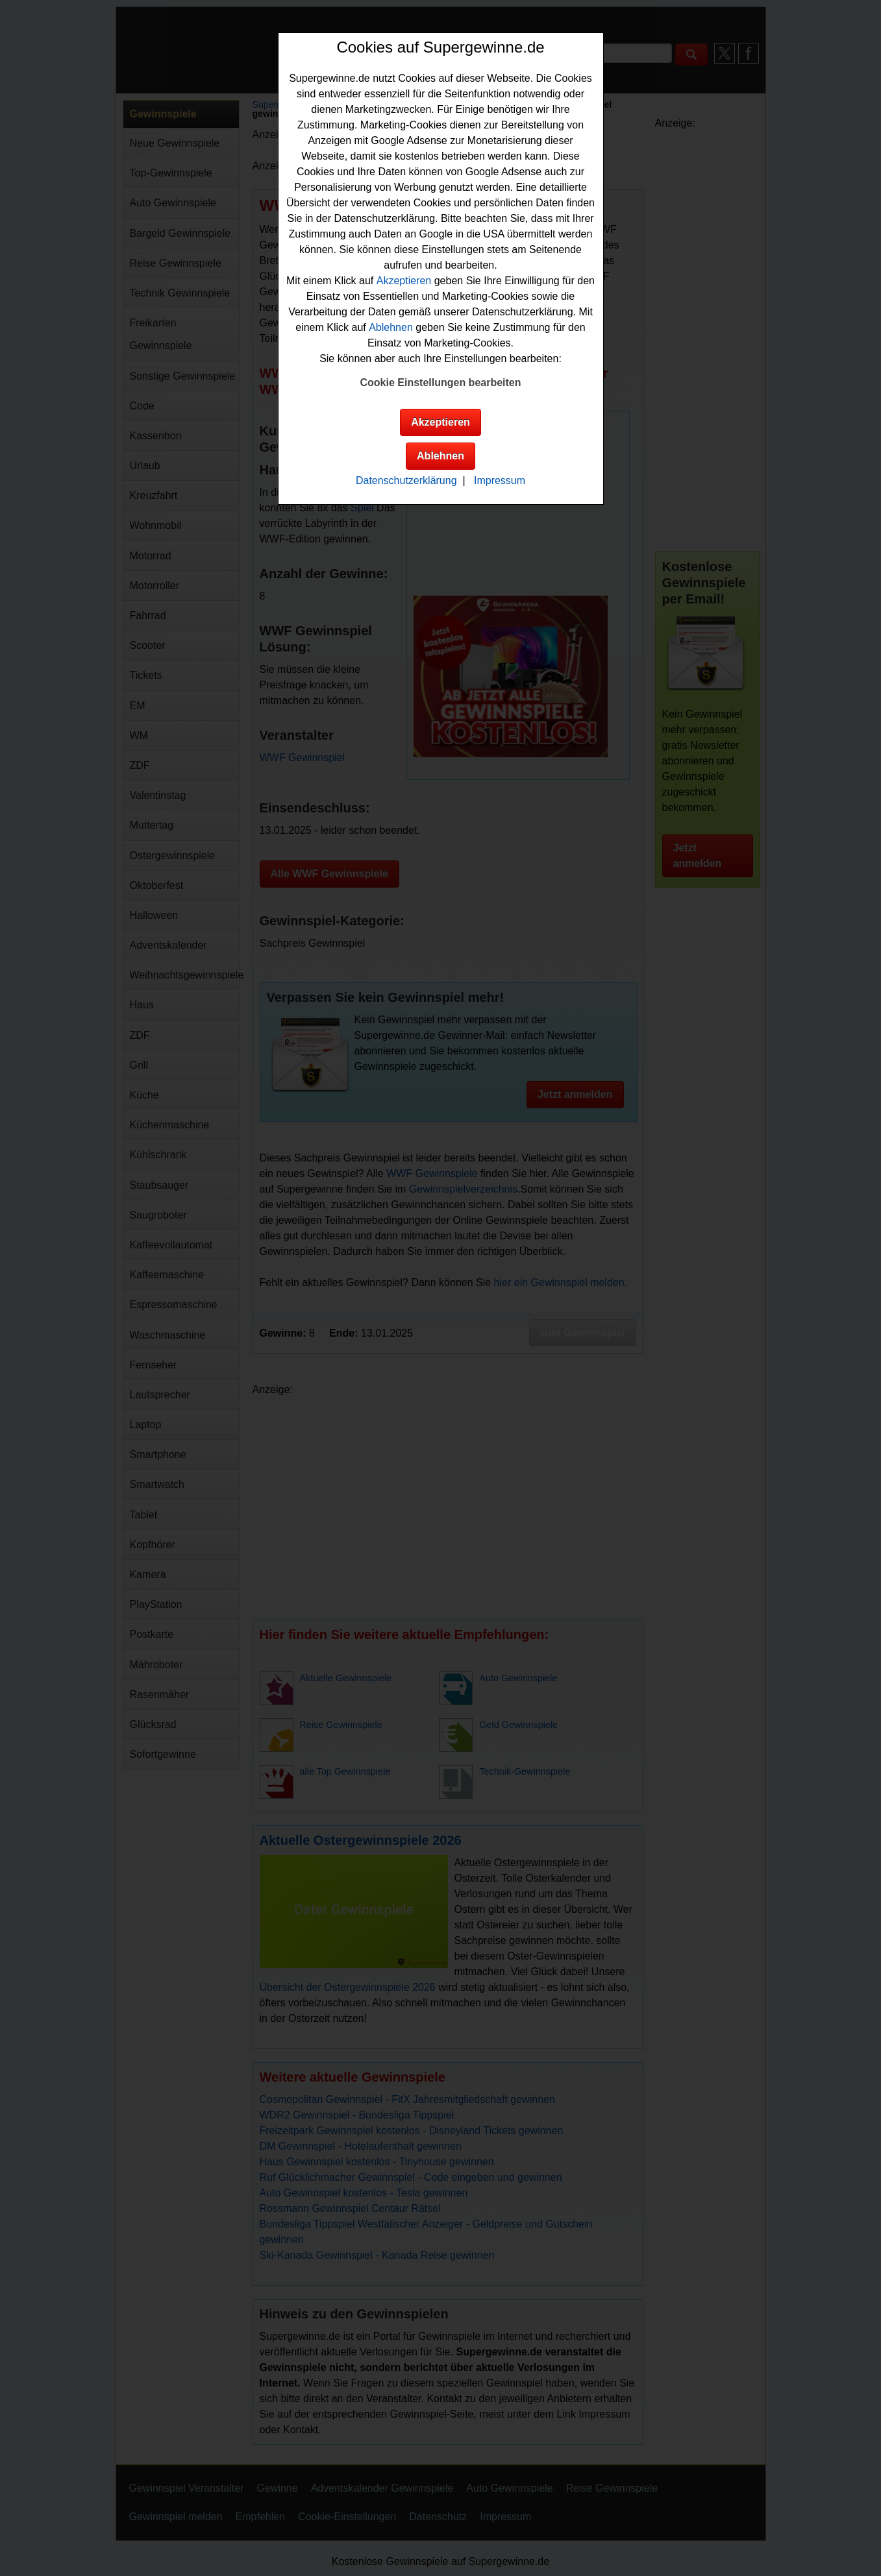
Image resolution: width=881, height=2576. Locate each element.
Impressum (499, 480)
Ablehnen (391, 327)
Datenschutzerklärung (406, 480)
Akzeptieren (404, 280)
